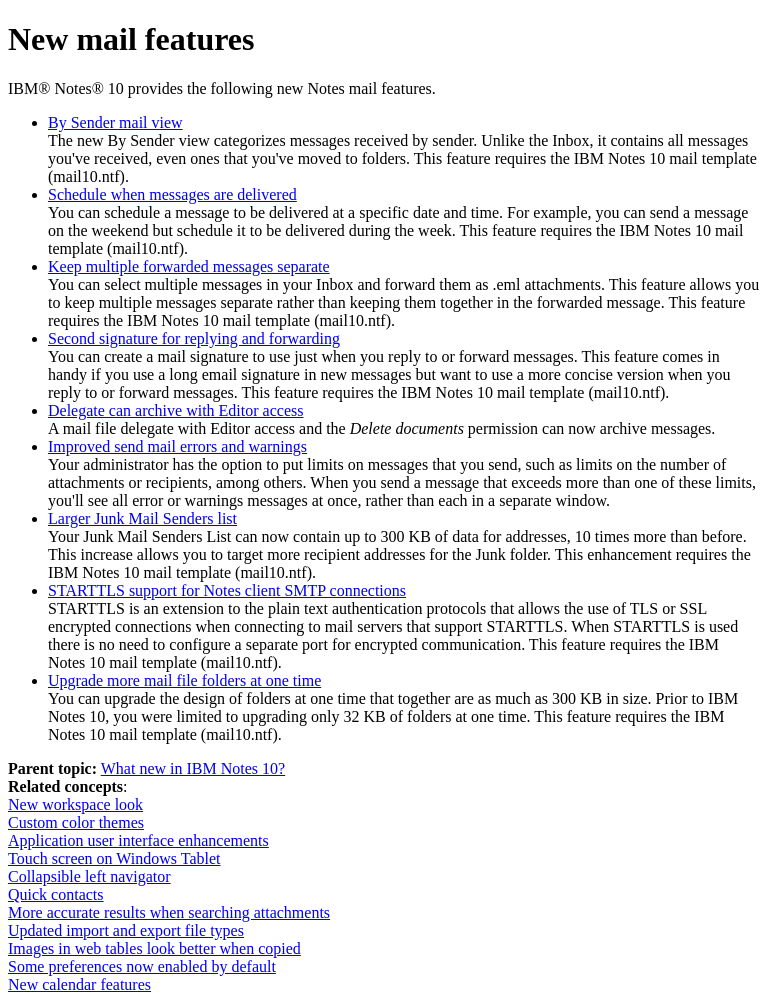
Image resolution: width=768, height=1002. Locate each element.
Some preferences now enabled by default (142, 966)
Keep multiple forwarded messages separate (189, 266)
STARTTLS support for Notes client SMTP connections (227, 590)
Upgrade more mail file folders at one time (184, 680)
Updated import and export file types (126, 930)
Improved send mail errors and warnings (177, 446)
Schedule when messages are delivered (172, 194)
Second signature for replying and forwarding (194, 338)
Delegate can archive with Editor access (175, 410)
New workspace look (75, 804)
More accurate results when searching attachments (169, 912)
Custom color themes (76, 822)
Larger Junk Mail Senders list (142, 518)
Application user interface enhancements (138, 840)
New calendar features (79, 984)
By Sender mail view (115, 122)
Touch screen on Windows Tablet (114, 858)
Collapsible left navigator (89, 876)
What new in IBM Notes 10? (193, 768)
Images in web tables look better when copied (154, 948)
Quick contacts (56, 894)
